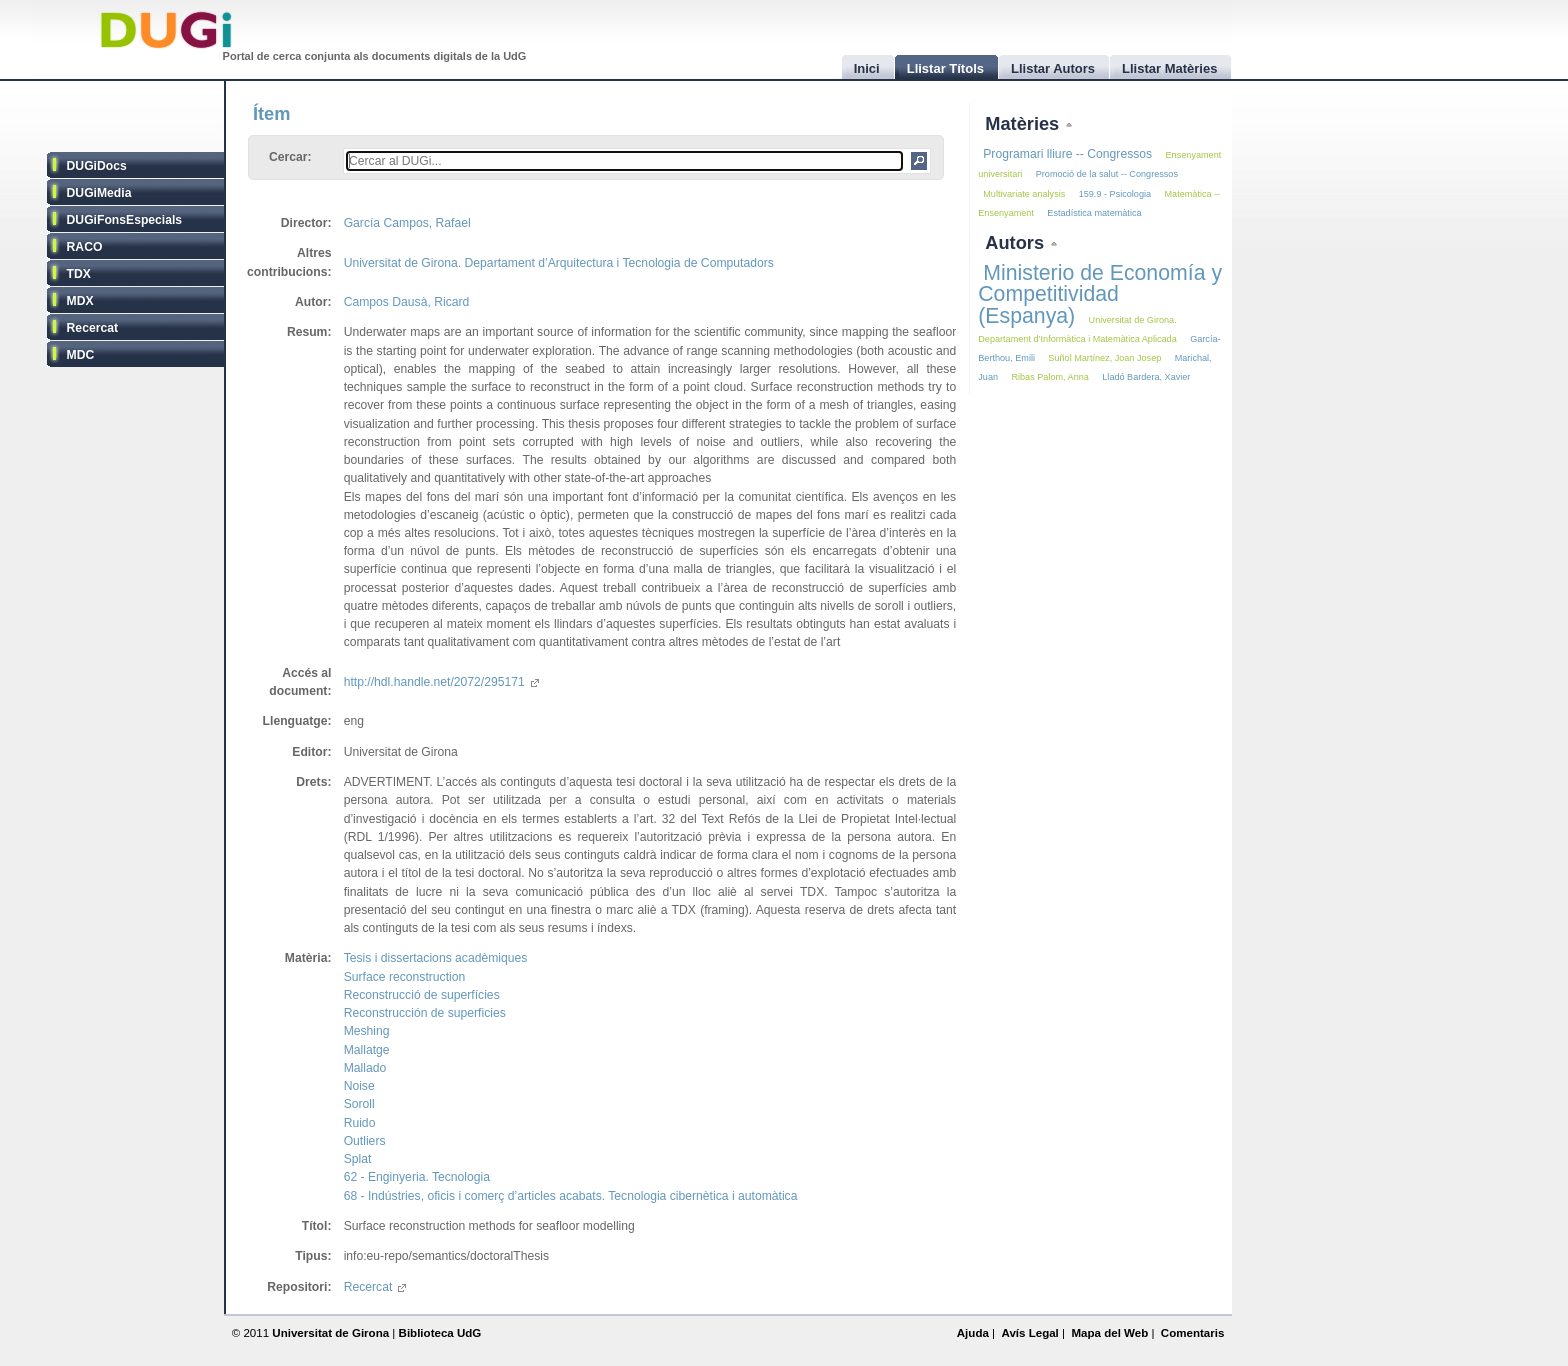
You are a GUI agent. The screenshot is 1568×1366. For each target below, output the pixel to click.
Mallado (365, 1068)
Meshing (367, 1031)
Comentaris (1193, 1333)
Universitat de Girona (330, 1333)
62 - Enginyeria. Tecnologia (417, 1177)
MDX (80, 301)
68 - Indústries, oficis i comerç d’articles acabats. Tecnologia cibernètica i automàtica (571, 1196)
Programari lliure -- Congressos (1067, 154)
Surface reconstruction (405, 977)
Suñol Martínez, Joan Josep (1104, 358)
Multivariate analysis (1024, 194)
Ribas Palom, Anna (1049, 377)
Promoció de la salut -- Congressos (1107, 174)
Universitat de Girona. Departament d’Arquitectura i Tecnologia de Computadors (559, 263)
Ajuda (973, 1333)
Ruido (360, 1123)
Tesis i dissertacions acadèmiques (436, 958)
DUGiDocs (97, 166)
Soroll (359, 1104)
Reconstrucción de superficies (425, 1013)
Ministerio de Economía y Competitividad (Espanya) (1100, 294)
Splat (358, 1159)
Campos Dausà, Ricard (407, 302)
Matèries (1024, 123)
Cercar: (290, 157)
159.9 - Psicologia (1115, 194)
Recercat (92, 328)
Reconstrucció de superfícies (422, 995)
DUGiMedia (99, 193)
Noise (359, 1086)
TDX (79, 274)
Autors (1017, 242)
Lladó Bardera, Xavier (1146, 377)
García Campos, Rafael (407, 223)
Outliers (365, 1141)
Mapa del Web (1109, 1333)
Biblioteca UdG (440, 1333)
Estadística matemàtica (1094, 213)
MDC (81, 355)
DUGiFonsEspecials (125, 220)
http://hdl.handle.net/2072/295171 (441, 682)
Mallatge (367, 1050)
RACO (85, 247)
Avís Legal (1029, 1333)
